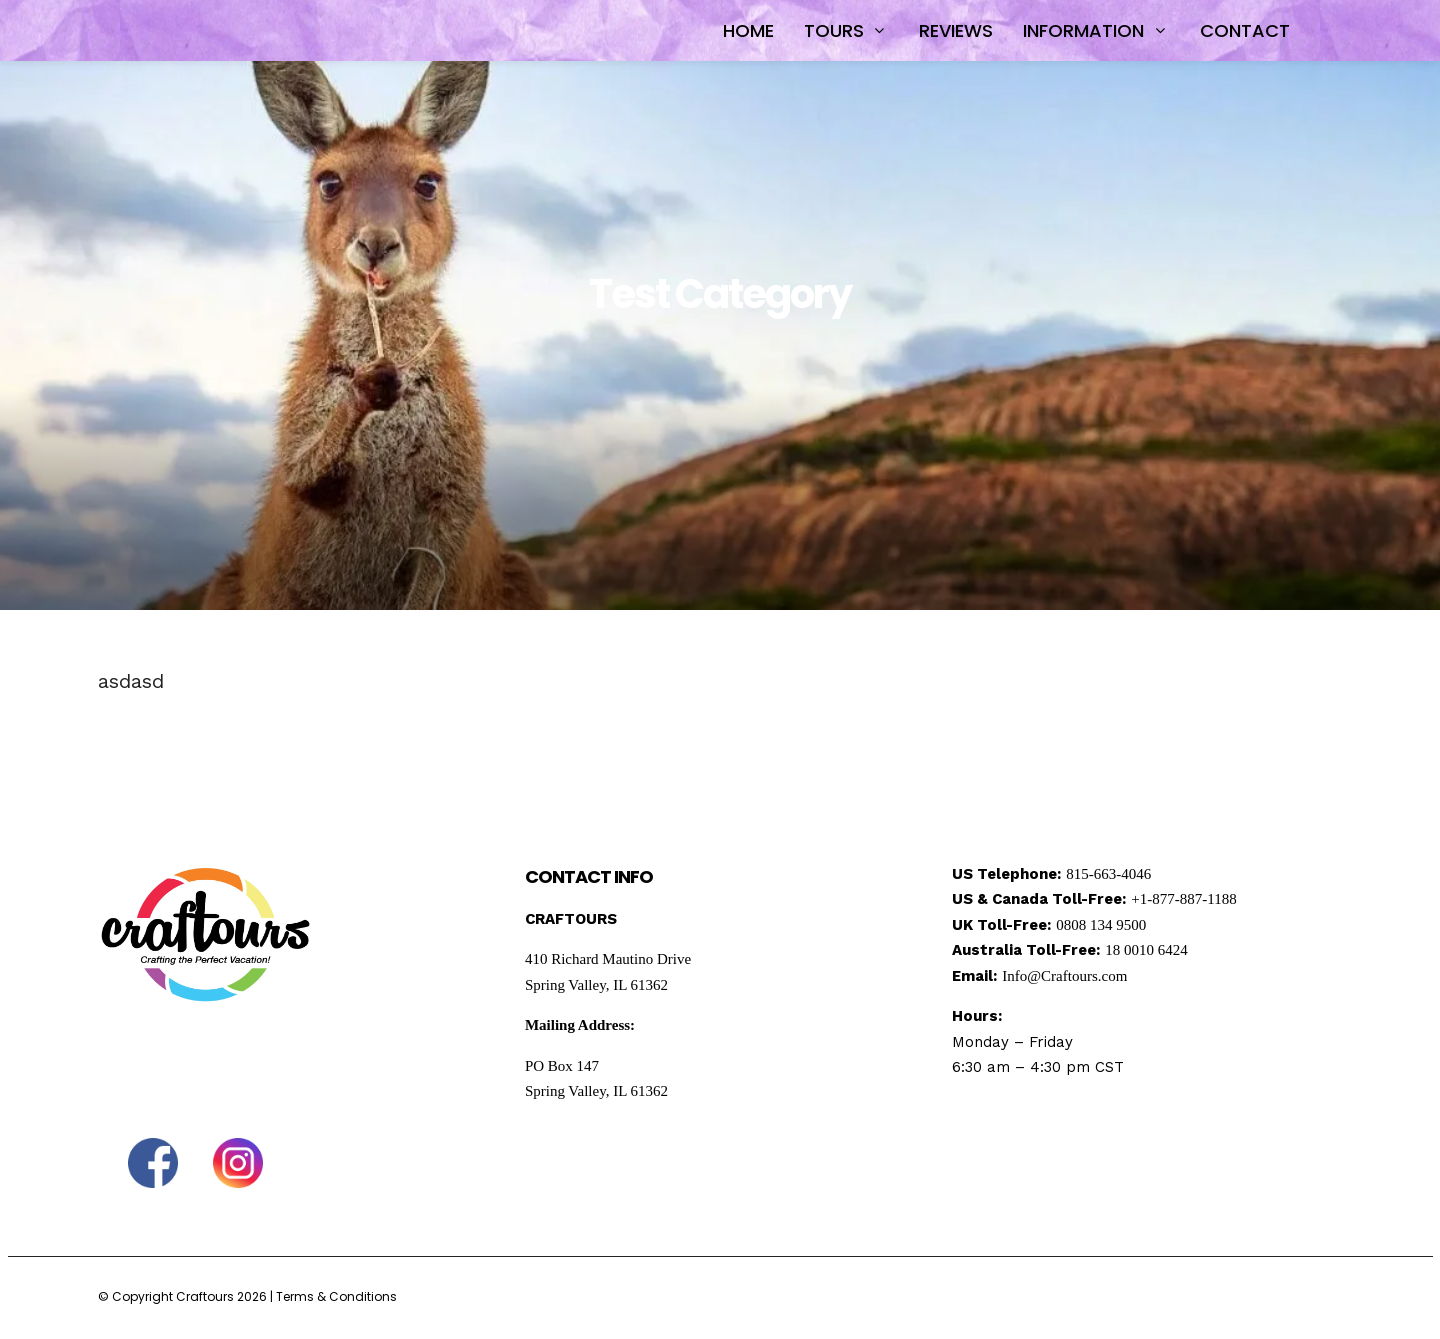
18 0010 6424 (1146, 950)
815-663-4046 (1108, 874)
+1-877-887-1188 (1183, 899)
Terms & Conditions (336, 1296)
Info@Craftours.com (1064, 976)
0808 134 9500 (1101, 925)
